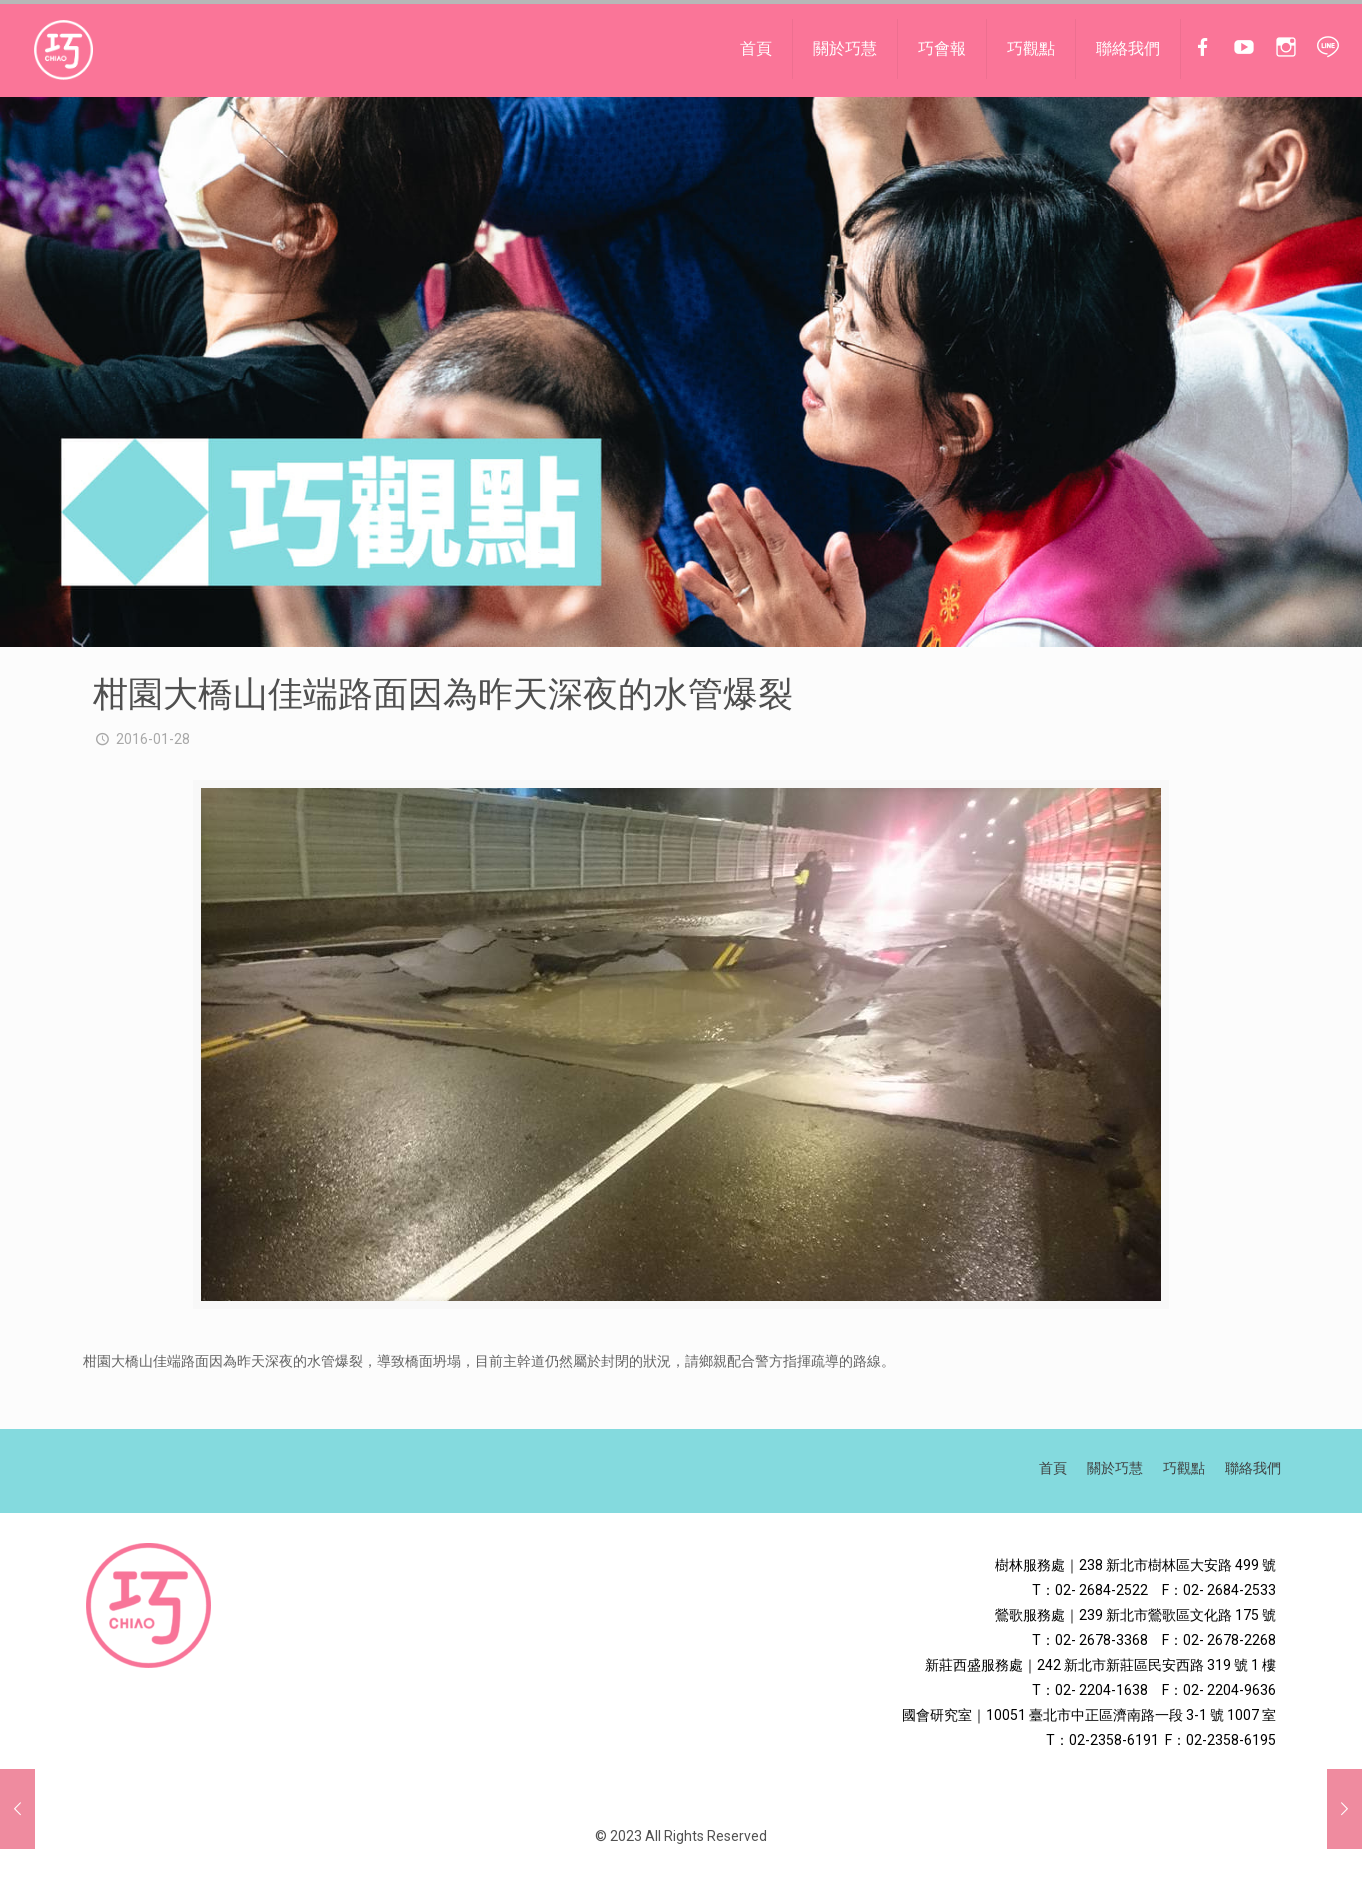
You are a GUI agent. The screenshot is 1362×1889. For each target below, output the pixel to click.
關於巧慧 (1115, 1468)
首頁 (1053, 1468)
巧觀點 (1184, 1468)
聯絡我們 (1253, 1468)
